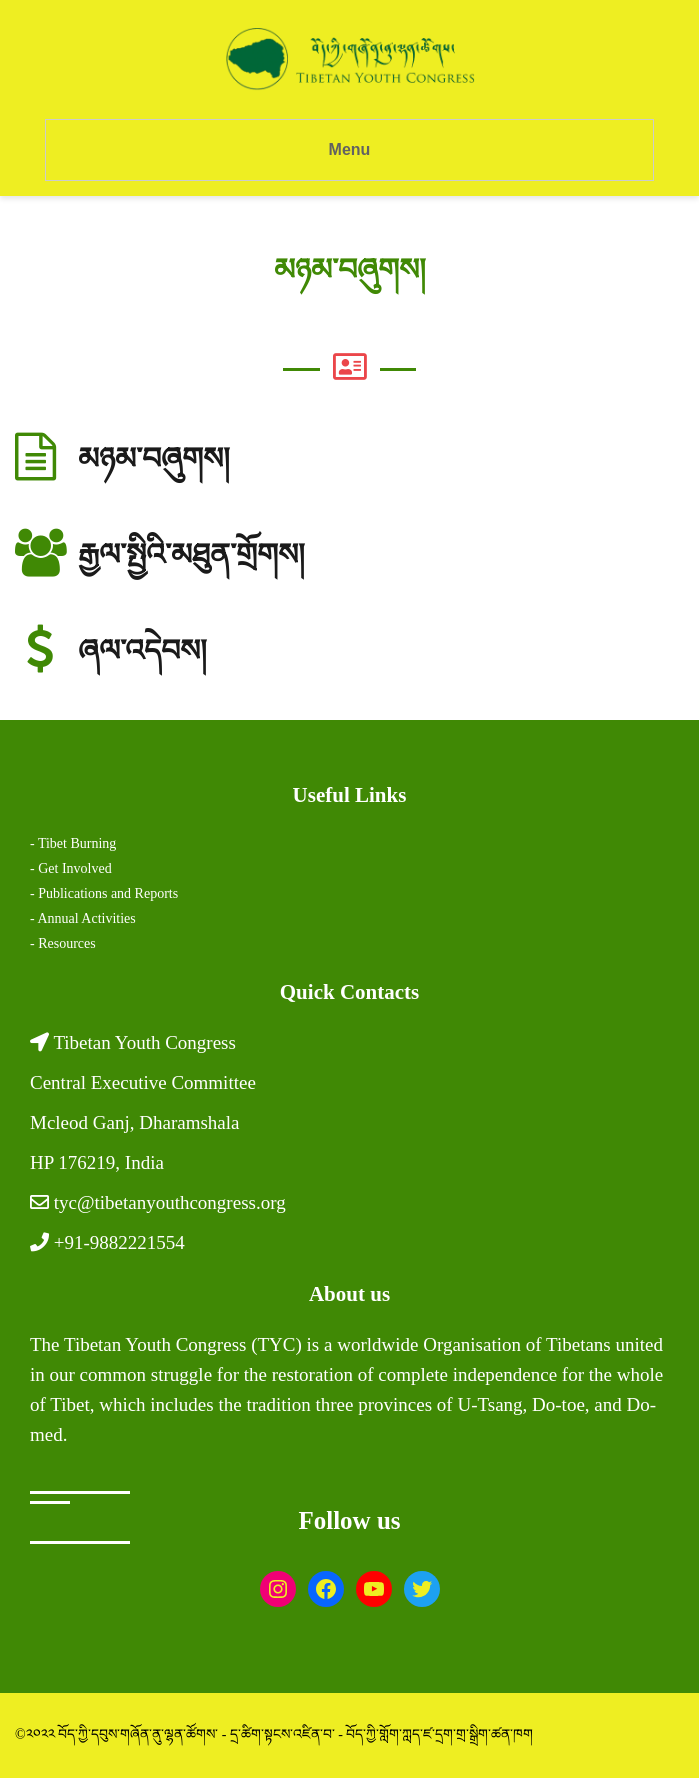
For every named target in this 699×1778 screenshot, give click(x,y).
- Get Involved (71, 868)
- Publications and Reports (104, 893)
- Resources (63, 943)
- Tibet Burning (73, 843)
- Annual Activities (83, 918)
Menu (350, 149)
